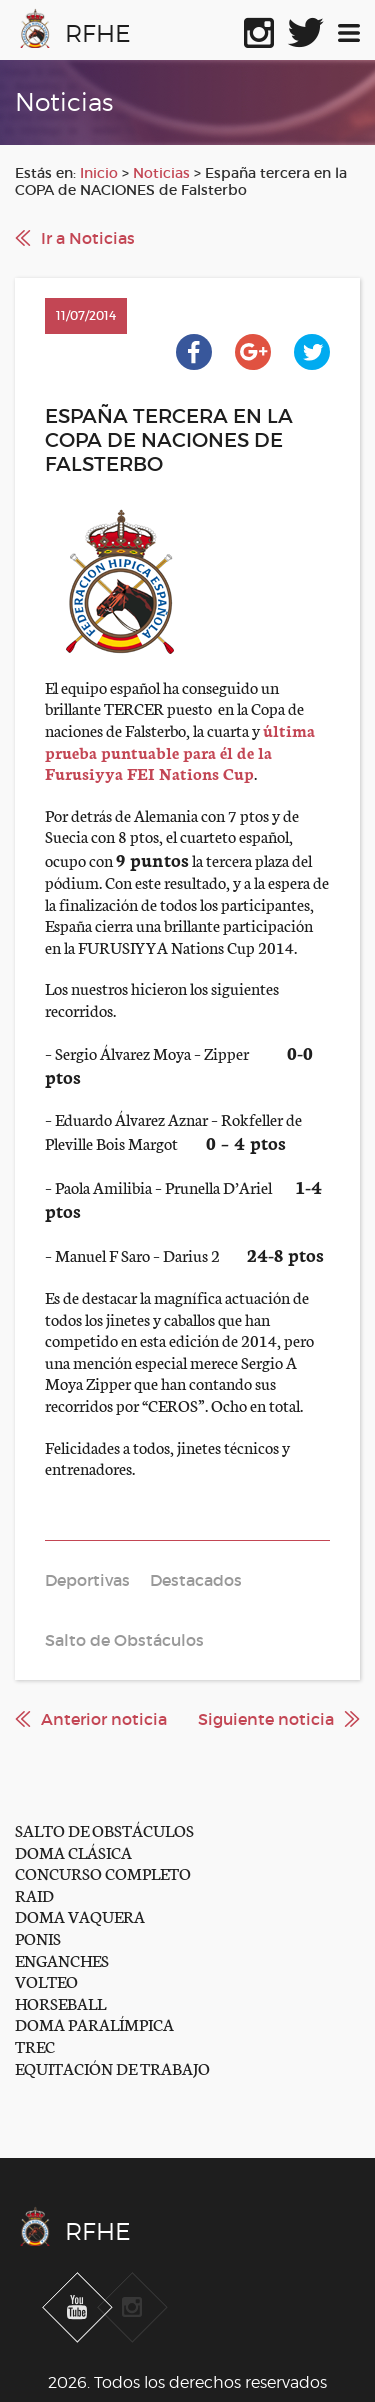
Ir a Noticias (88, 238)
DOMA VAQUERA (80, 1915)
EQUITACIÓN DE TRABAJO (112, 2067)
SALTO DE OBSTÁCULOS (104, 1829)
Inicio (99, 173)
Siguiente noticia (266, 1719)
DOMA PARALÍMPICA (94, 2023)
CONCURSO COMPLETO (103, 1872)
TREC (35, 2045)
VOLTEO (46, 1980)
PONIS (38, 1937)
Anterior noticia (104, 1719)
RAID (34, 1894)
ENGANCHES (62, 1959)
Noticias (161, 173)
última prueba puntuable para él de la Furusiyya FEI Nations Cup (180, 751)
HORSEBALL (60, 2002)
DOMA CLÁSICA (73, 1851)
